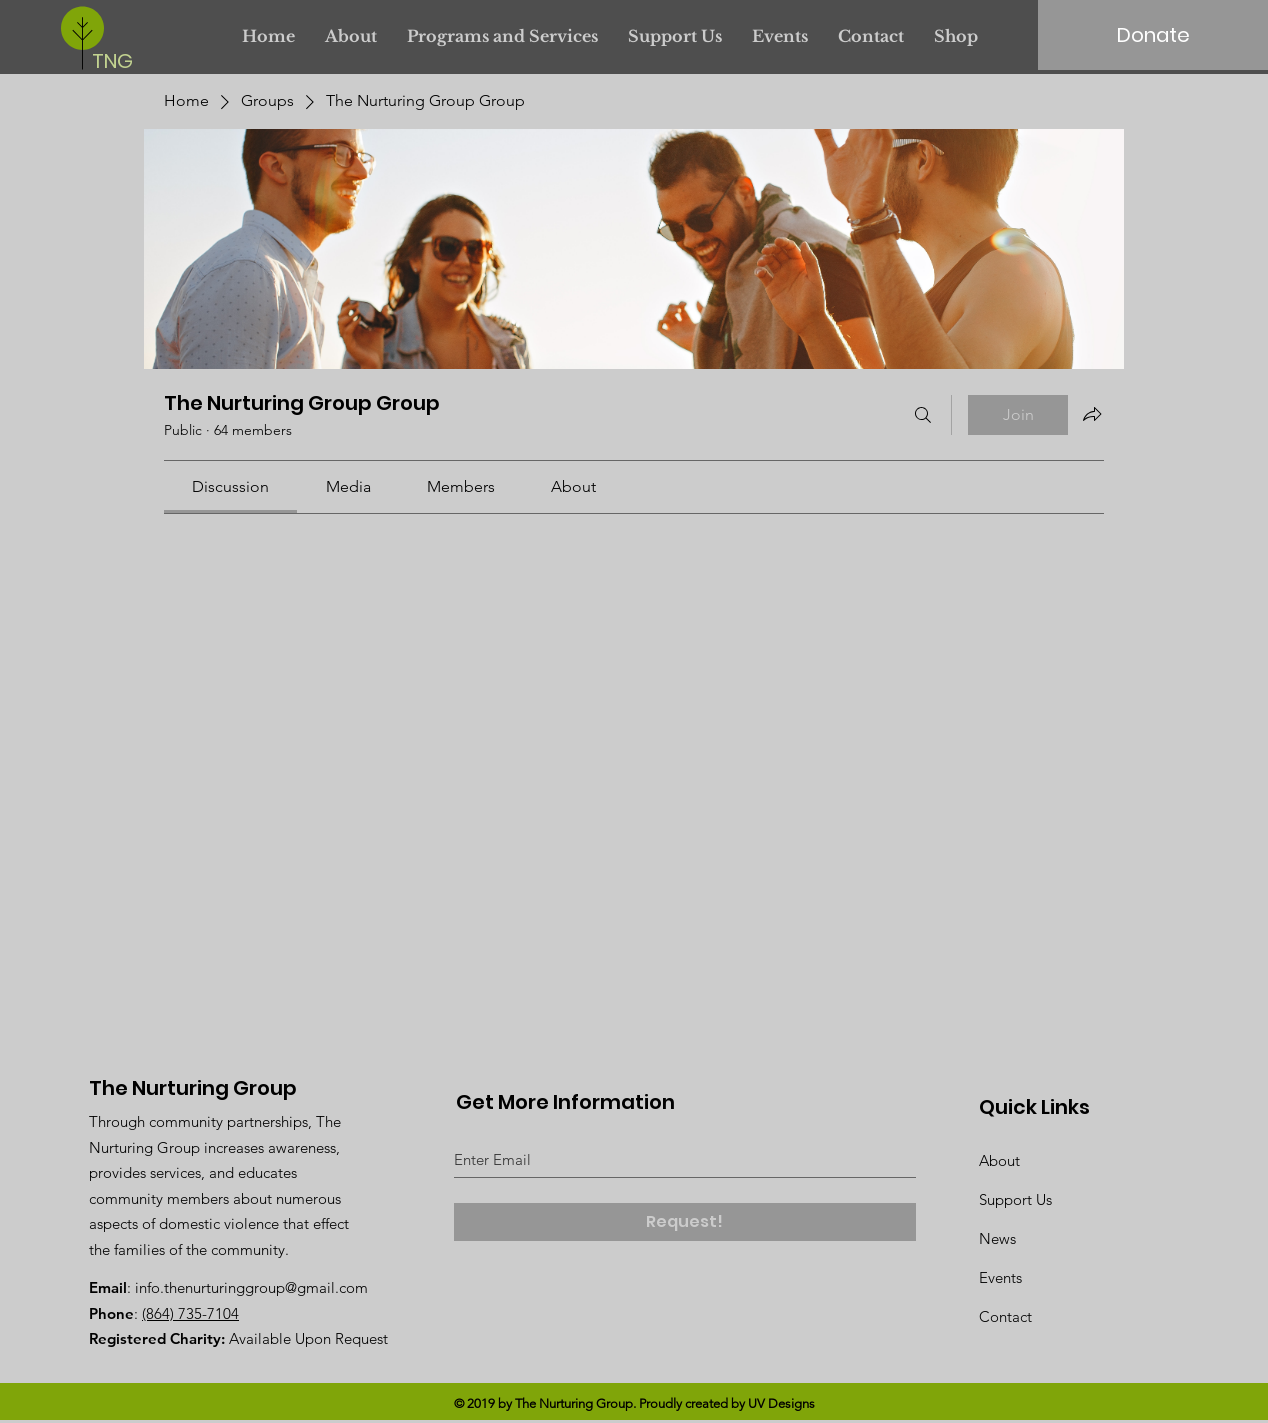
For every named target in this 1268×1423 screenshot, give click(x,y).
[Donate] (1153, 35)
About (999, 1160)
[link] (230, 486)
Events (1000, 1277)
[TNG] (117, 60)
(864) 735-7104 (190, 1313)
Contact (1005, 1316)
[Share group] (1092, 414)
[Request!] (685, 1222)
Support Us (1015, 1199)
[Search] (923, 415)
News (997, 1238)
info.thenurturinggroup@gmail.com (251, 1287)
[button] (502, 36)
